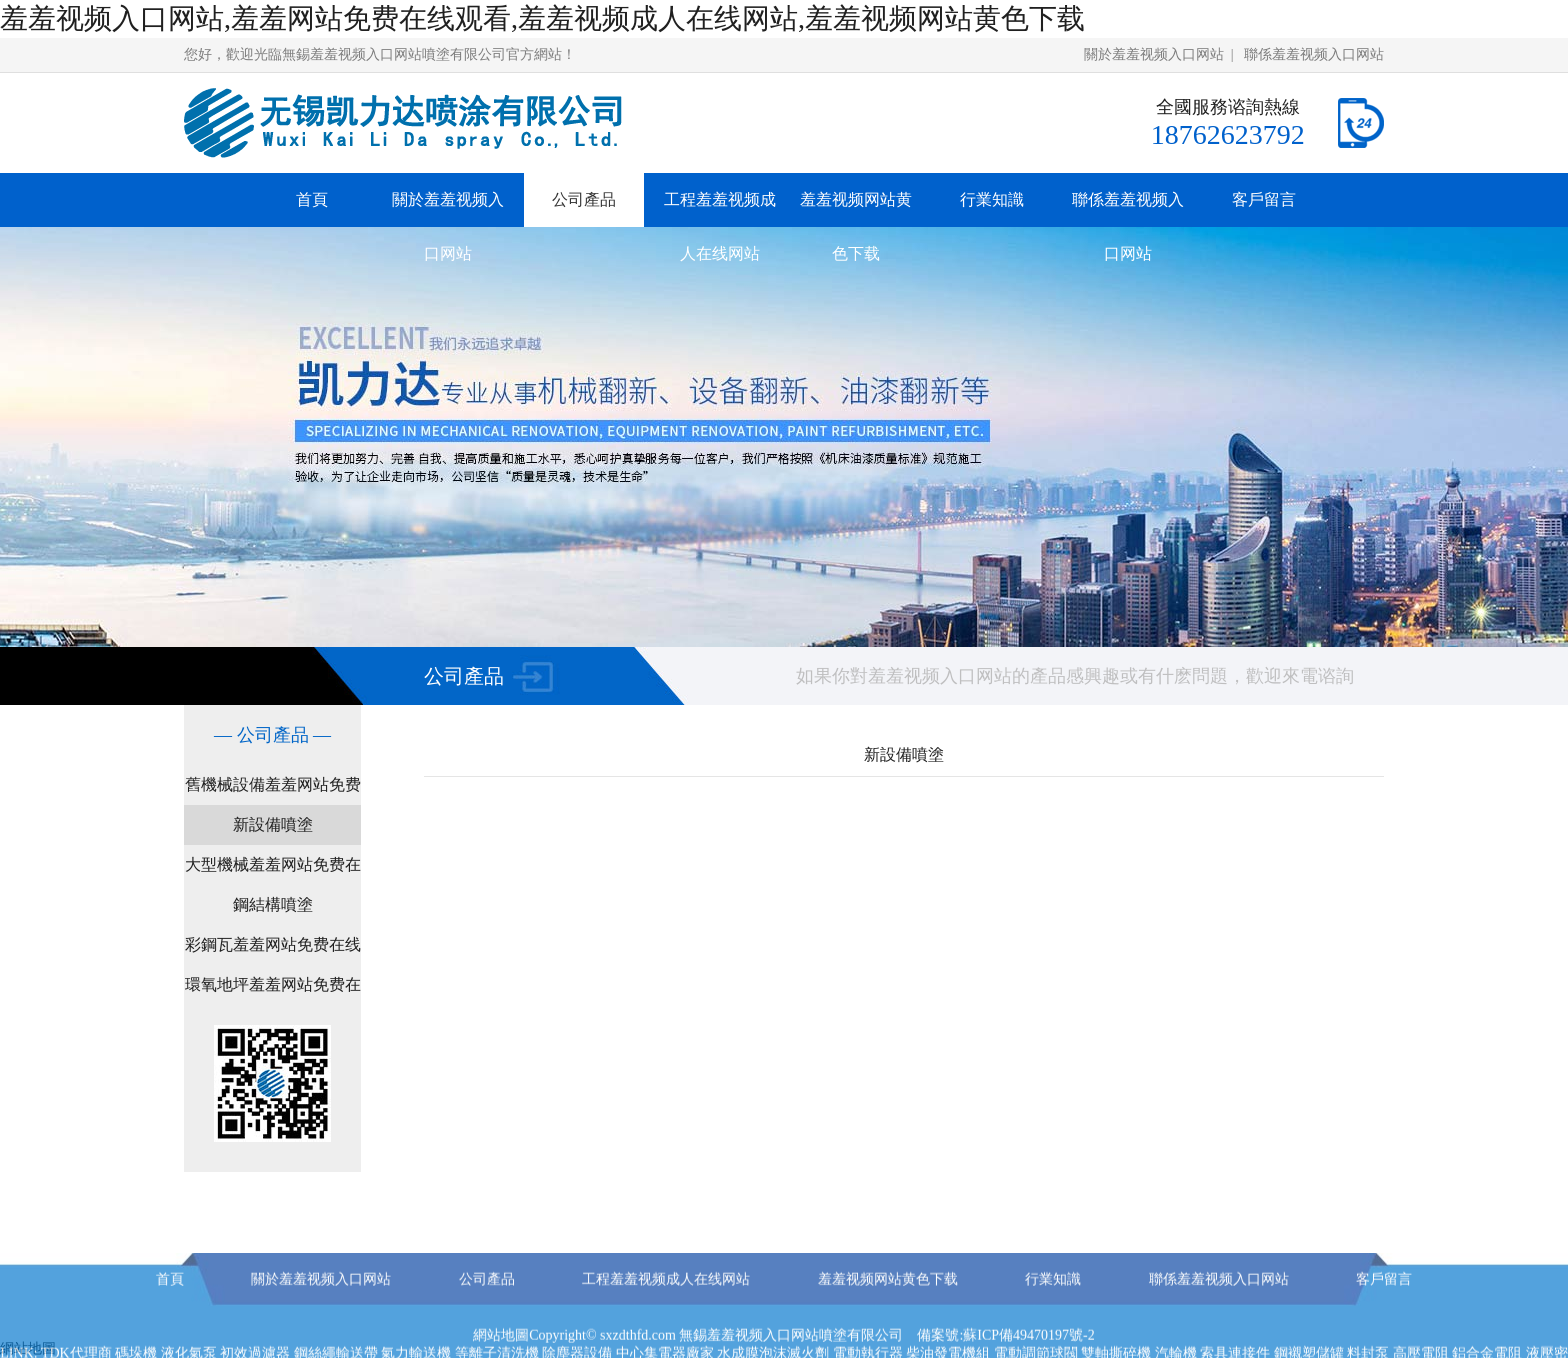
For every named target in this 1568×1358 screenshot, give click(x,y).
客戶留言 (1264, 199)
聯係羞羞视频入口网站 (1314, 54)
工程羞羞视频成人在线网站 (720, 226)
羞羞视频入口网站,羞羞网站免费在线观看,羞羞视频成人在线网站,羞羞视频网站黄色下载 (542, 18)
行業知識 (992, 199)
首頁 (312, 199)
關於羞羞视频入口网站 (1154, 54)
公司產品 (584, 199)
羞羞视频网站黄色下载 (856, 226)
